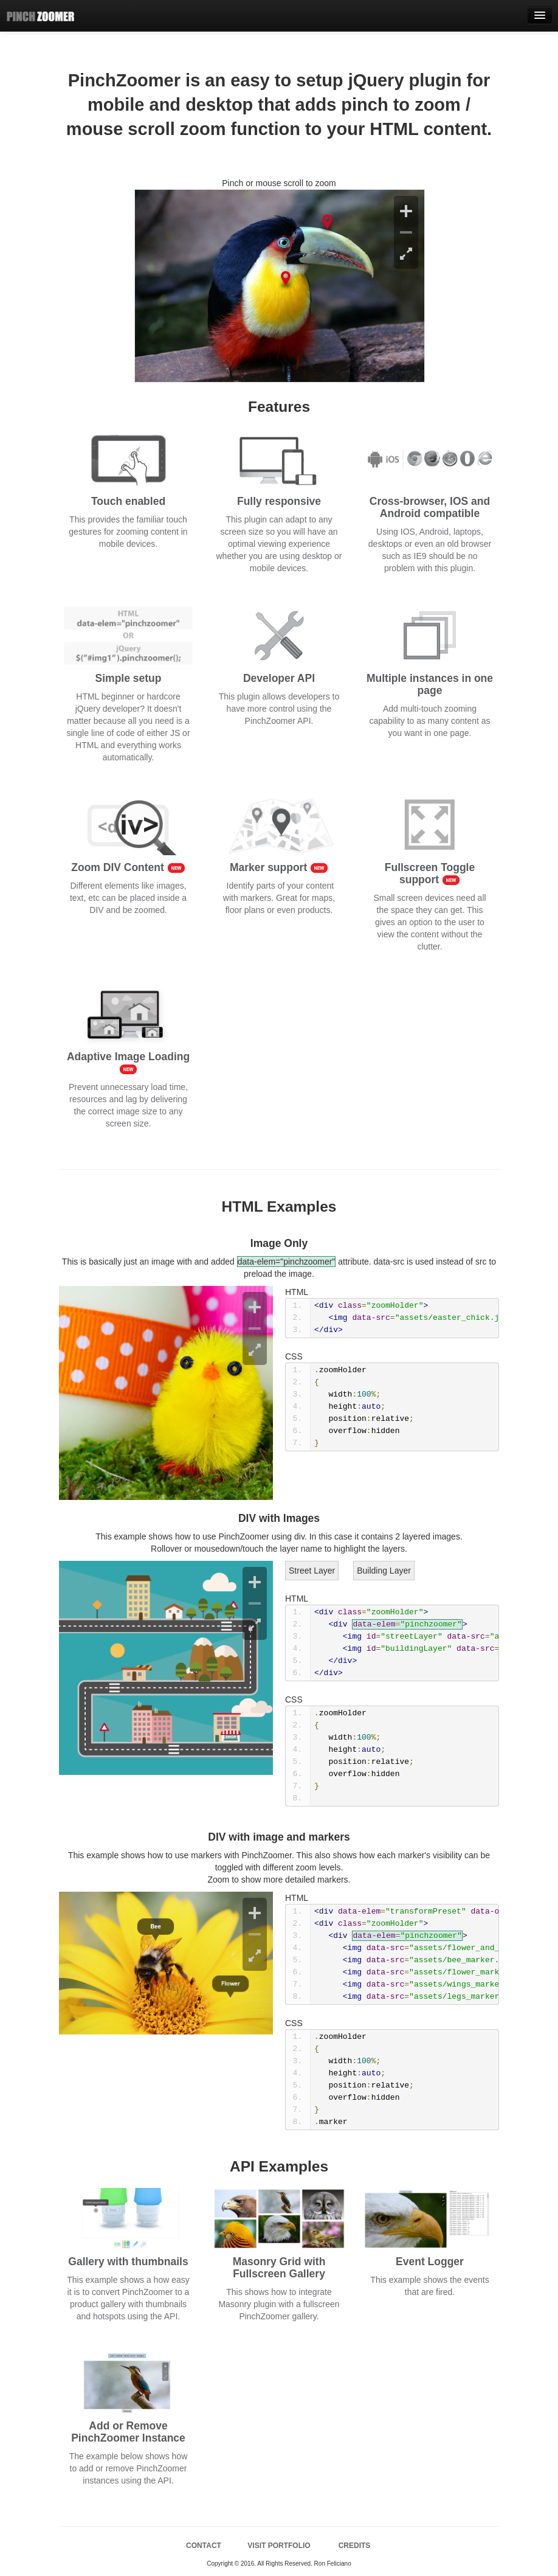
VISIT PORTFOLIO (278, 2545)
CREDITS (355, 2545)
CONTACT (203, 2545)
